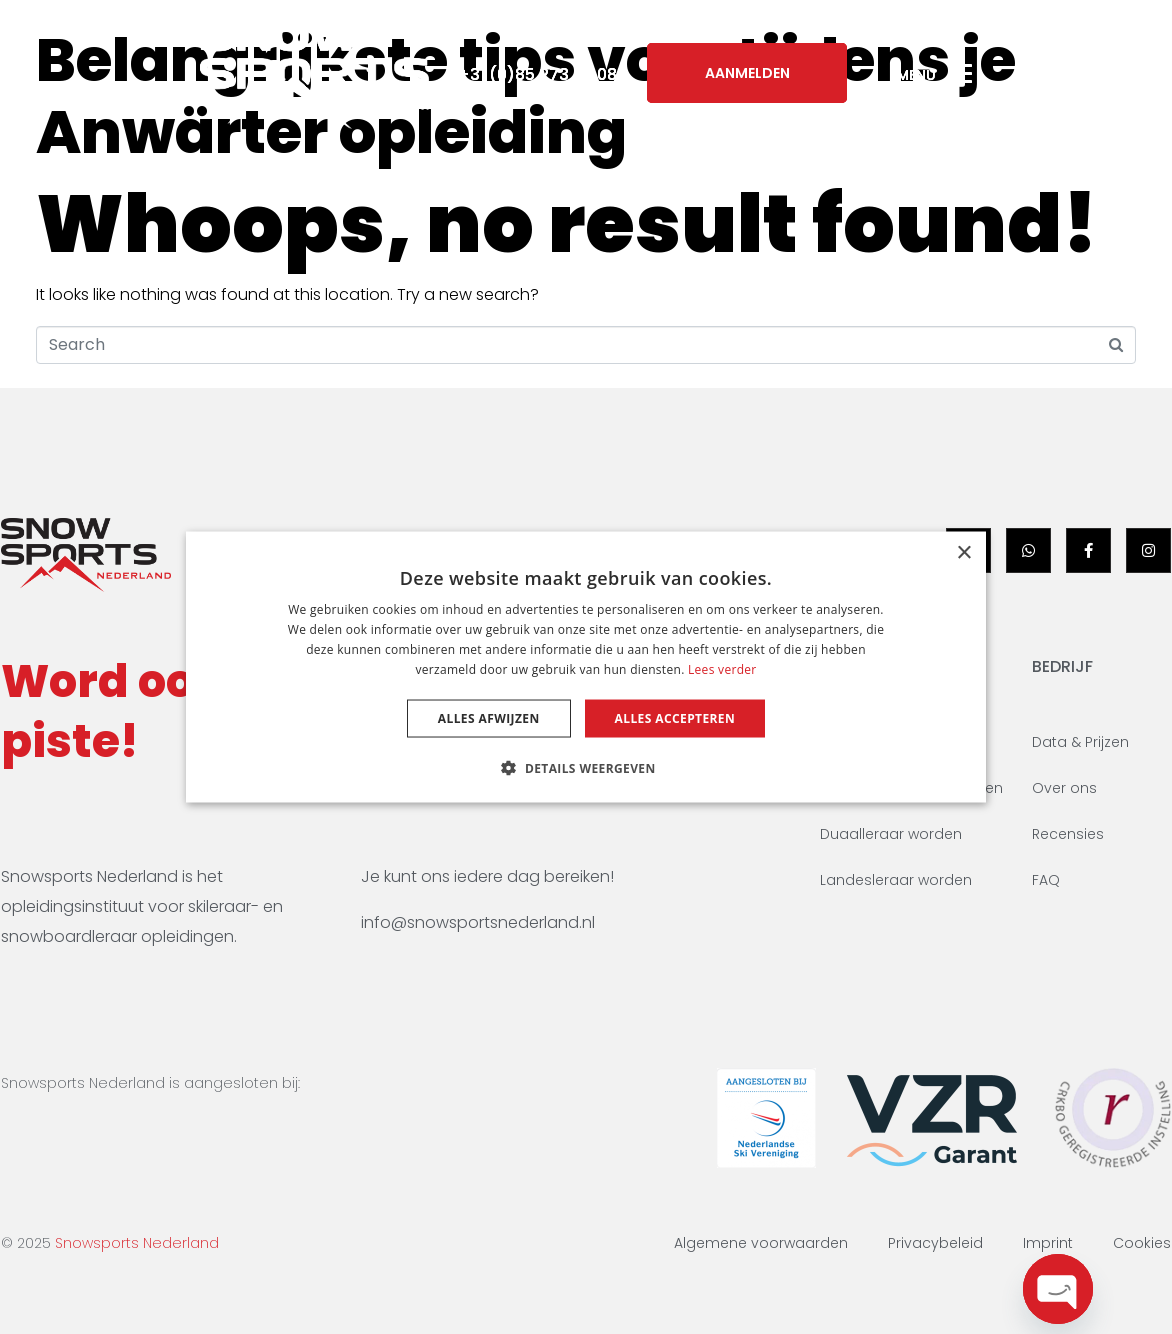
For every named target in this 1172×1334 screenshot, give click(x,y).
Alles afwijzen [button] (489, 717)
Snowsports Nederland (137, 1243)
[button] (585, 767)
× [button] (963, 553)
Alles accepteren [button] (675, 717)
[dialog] (586, 667)
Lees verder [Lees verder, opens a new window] (722, 668)
